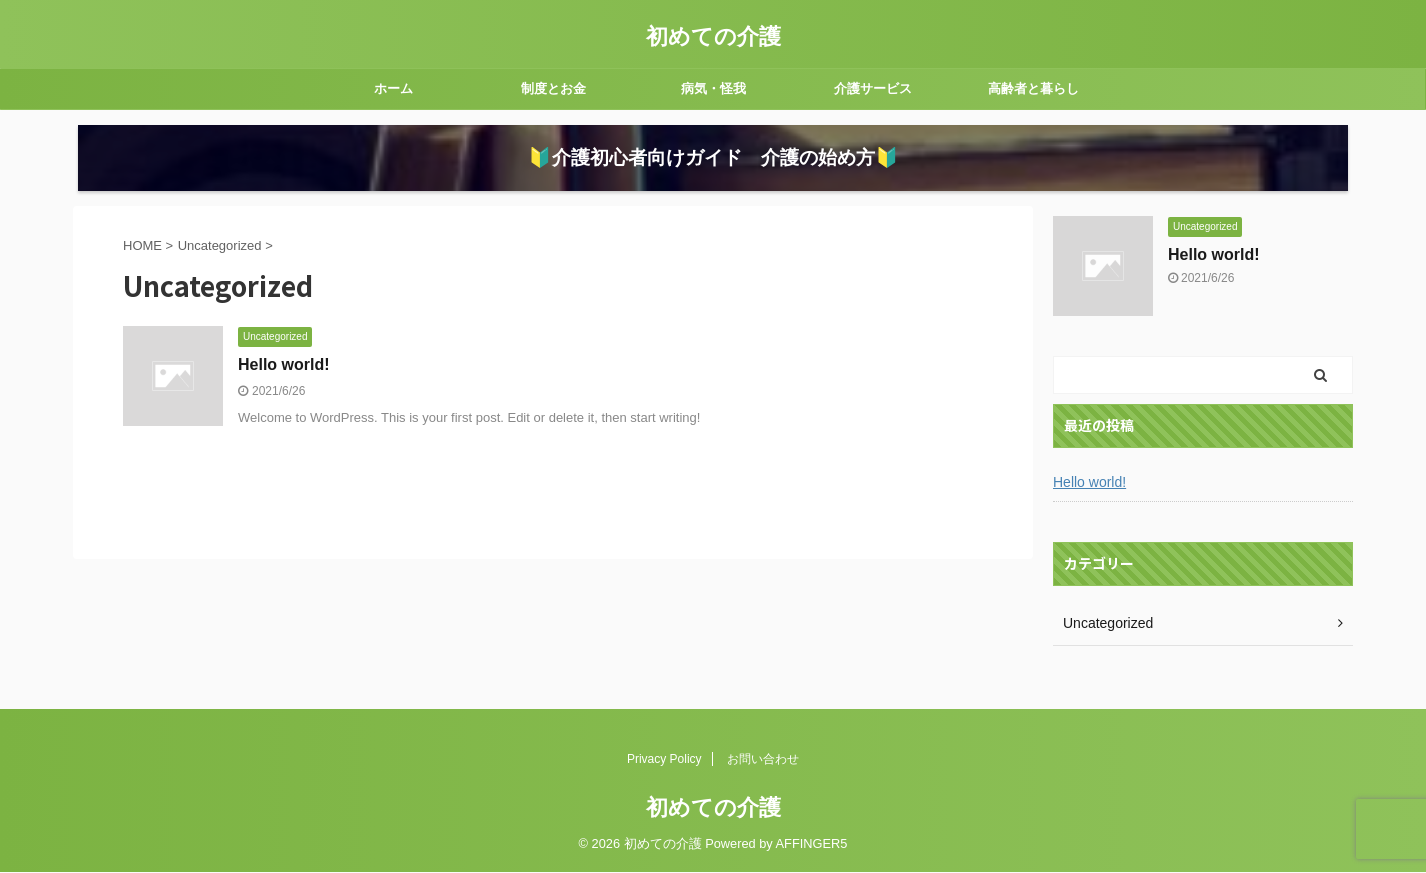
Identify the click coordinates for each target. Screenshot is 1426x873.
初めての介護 (713, 36)
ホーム (393, 88)
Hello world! (284, 398)
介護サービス (873, 88)
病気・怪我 (713, 88)
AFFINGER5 (812, 844)
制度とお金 (553, 88)
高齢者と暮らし (1033, 88)
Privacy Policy (664, 760)
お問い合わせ (763, 760)
